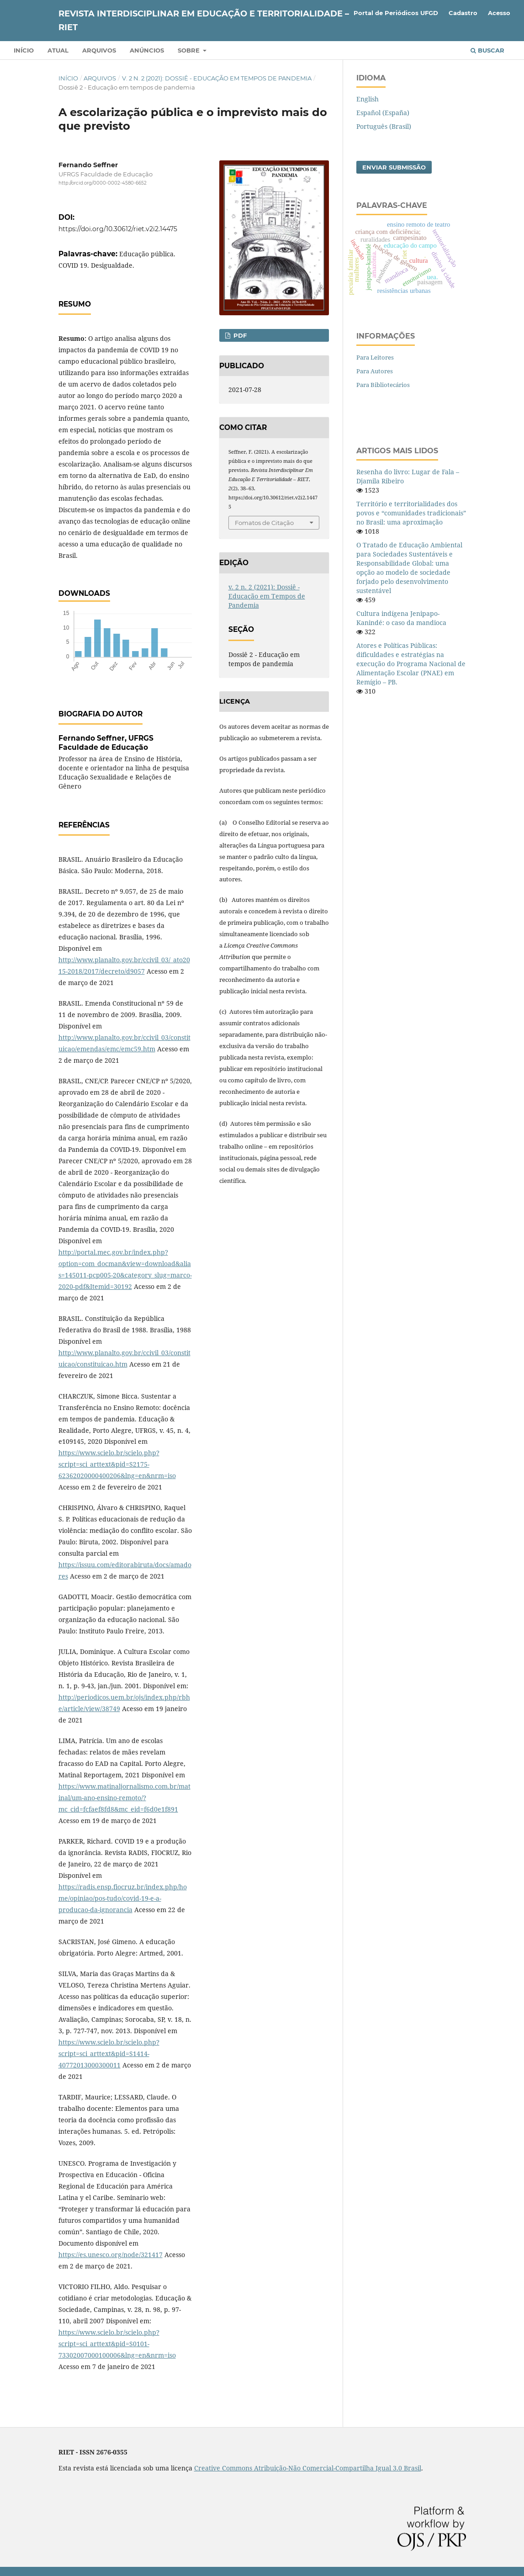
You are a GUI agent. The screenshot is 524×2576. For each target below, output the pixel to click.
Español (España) (382, 112)
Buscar (487, 50)
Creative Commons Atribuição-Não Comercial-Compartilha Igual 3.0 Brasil (307, 2468)
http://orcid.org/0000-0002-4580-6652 (102, 183)
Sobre (189, 50)
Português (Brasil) (383, 126)
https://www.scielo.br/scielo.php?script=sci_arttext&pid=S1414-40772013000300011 (108, 2053)
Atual (58, 50)
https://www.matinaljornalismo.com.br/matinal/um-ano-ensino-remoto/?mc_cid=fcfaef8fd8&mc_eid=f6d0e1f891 (124, 1797)
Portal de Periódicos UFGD (396, 12)
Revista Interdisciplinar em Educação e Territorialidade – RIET (203, 20)
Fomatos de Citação (264, 522)
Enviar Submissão (394, 167)
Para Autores (374, 371)
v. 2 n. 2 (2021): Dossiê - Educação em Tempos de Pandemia (217, 78)
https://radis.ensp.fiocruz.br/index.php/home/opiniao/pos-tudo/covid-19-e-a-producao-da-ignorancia (122, 1898)
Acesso (499, 12)
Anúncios (147, 50)
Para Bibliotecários (383, 385)
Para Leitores (375, 357)
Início (24, 50)
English (367, 99)
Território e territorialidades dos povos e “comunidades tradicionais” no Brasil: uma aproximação (411, 512)
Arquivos (99, 50)
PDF (239, 335)
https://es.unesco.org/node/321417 (110, 2254)
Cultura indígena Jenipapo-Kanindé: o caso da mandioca (401, 618)
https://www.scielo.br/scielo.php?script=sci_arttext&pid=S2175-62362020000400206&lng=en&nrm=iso (117, 1464)
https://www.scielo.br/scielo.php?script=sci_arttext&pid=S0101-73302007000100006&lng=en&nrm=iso (117, 2343)
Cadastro (463, 12)
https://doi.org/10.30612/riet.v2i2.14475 (117, 229)
